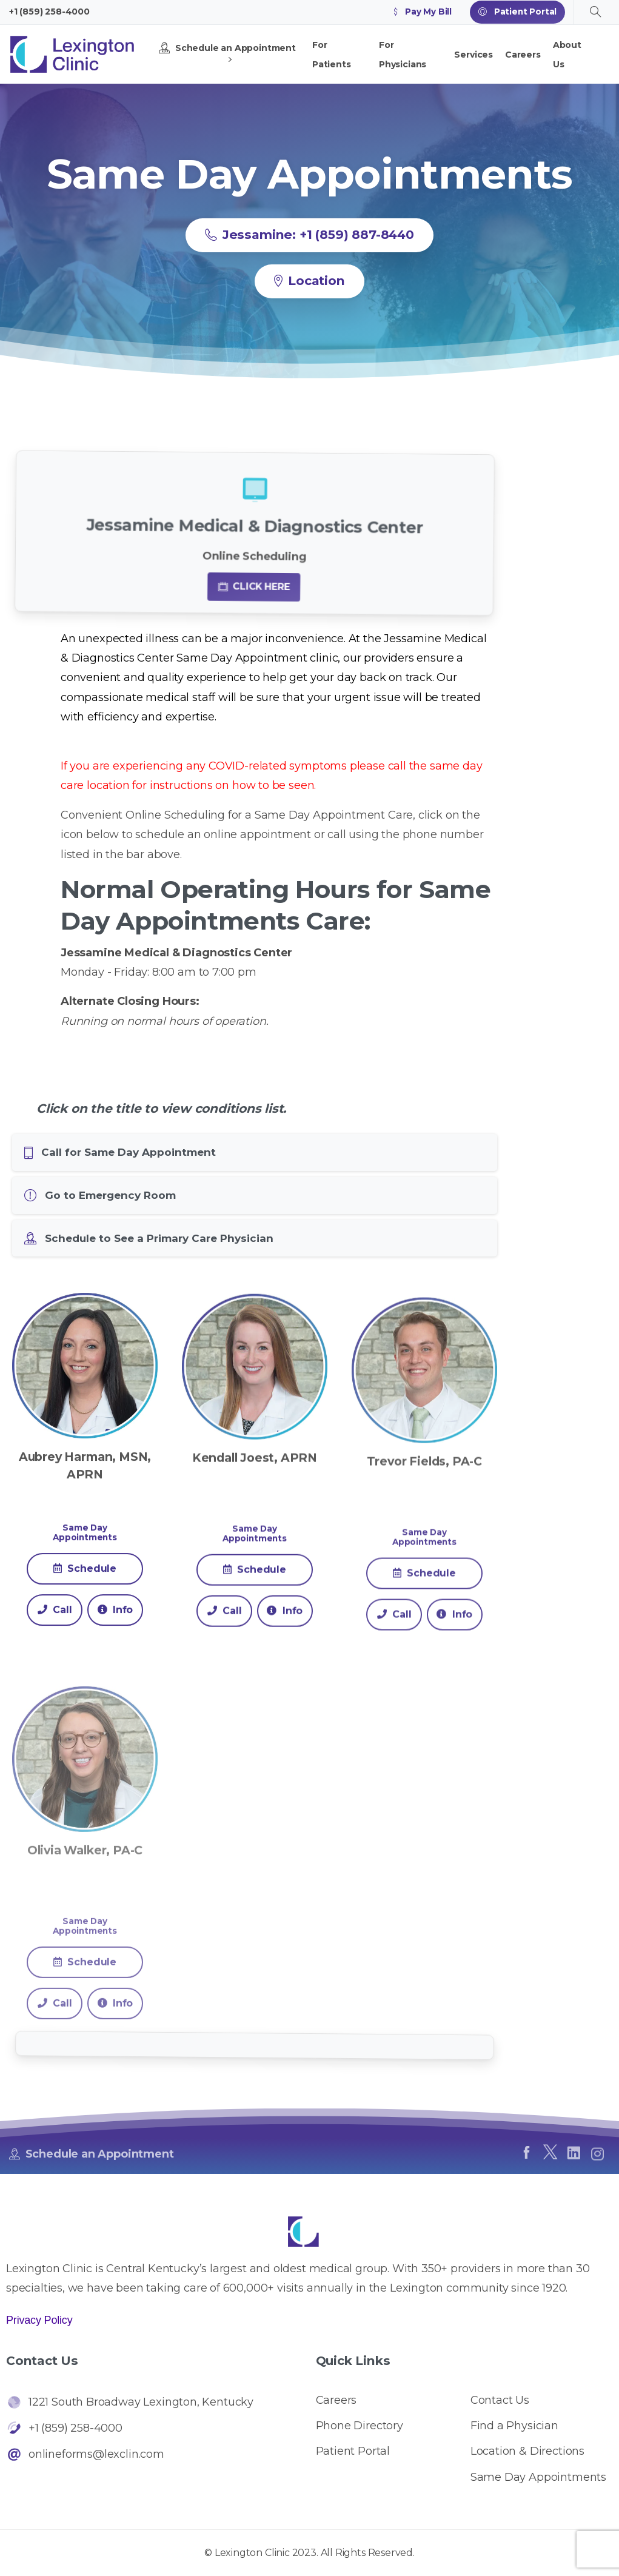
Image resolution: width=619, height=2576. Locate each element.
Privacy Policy (39, 2320)
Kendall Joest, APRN (254, 1497)
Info (115, 1633)
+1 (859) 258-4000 (49, 11)
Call (55, 1633)
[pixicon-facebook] (526, 2157)
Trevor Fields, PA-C (424, 1515)
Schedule (84, 1591)
